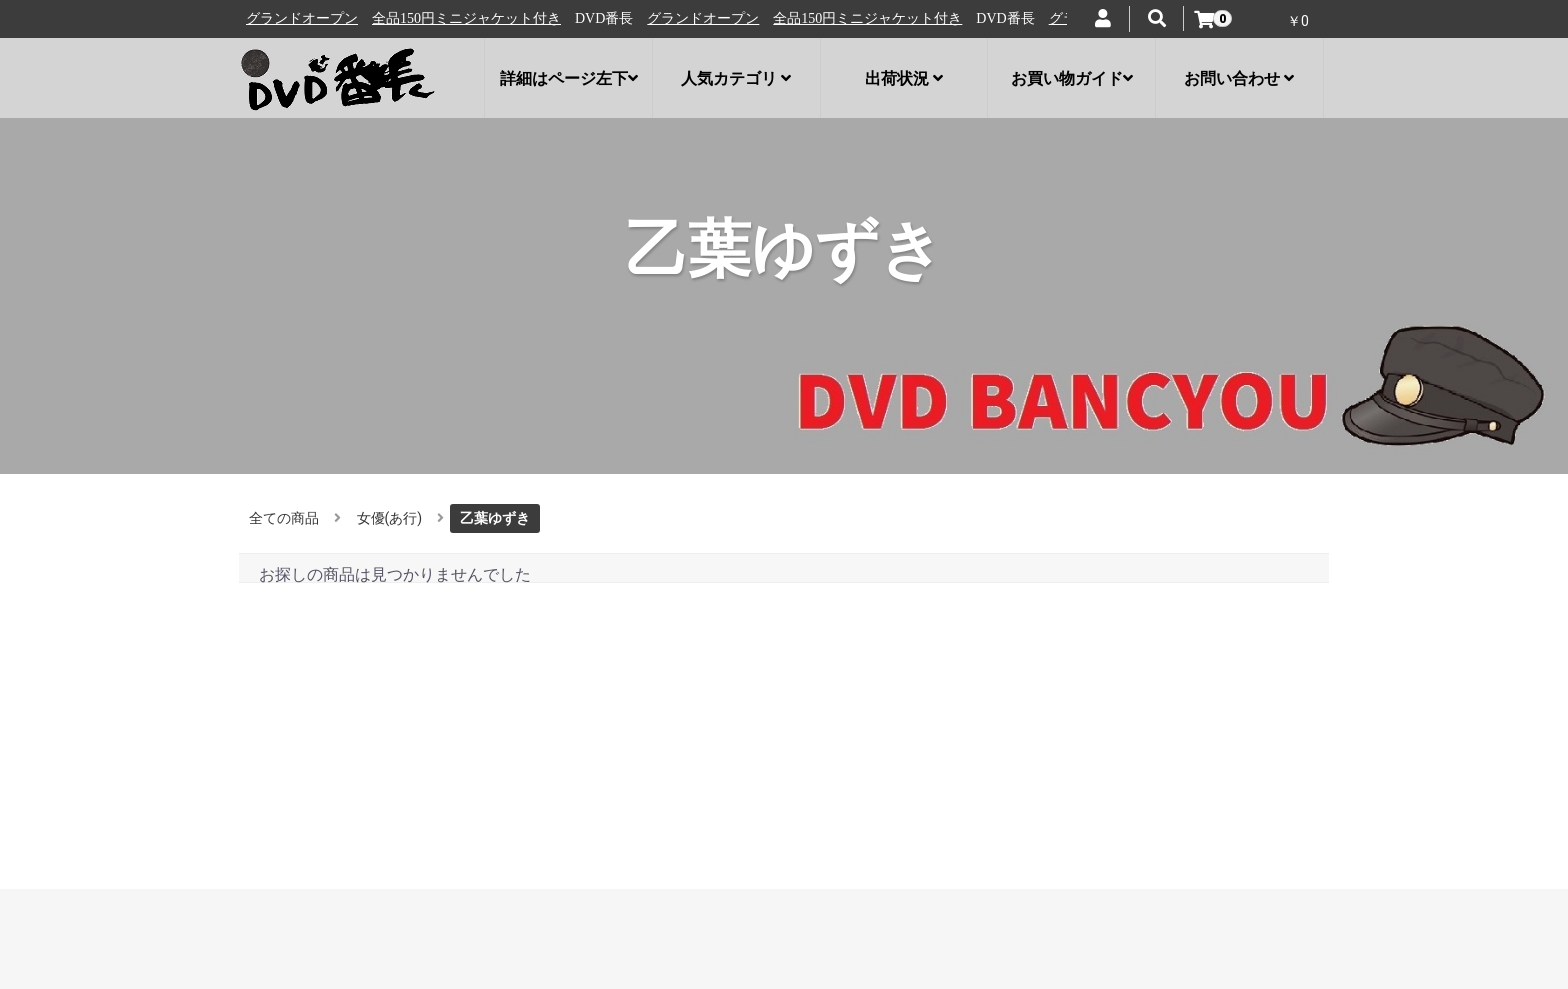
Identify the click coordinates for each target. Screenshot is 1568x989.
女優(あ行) (390, 518)
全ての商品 (284, 518)
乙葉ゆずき (495, 518)
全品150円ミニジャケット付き (479, 18)
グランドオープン (315, 18)
